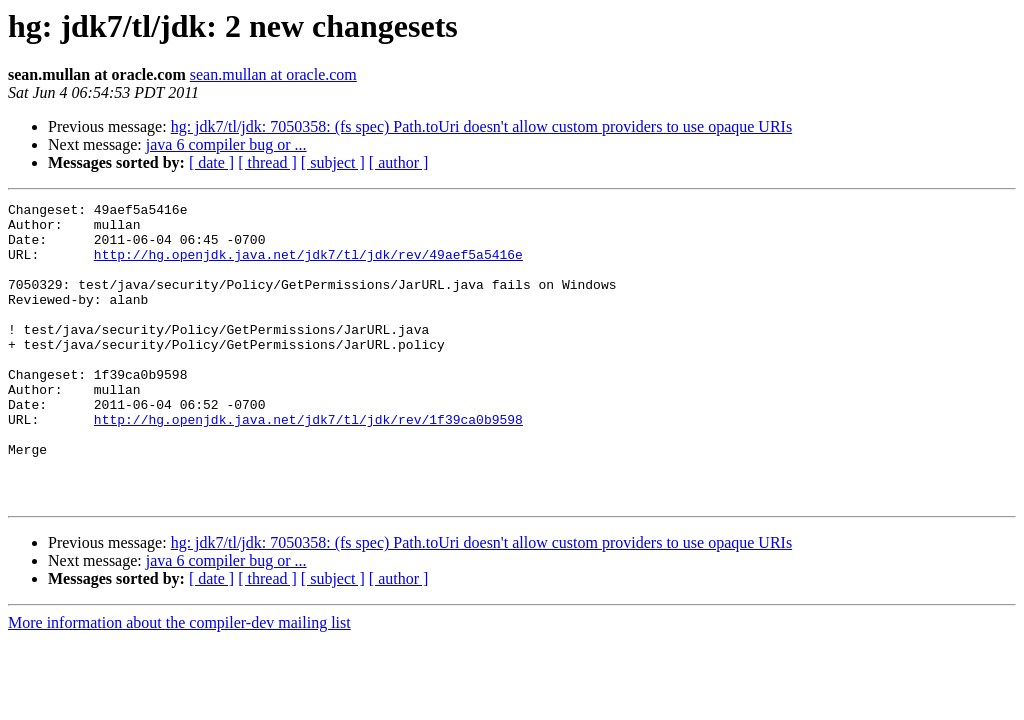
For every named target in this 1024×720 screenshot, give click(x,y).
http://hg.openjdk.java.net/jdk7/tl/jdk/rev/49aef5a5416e (308, 266)
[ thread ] (267, 162)
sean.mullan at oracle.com (273, 74)
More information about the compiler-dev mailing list (179, 682)
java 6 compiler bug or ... (226, 144)
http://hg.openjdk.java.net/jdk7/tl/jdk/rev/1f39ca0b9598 (308, 464)
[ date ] (211, 162)
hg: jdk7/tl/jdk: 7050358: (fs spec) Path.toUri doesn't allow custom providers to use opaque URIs (481, 126)
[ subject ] (333, 162)
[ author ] (399, 162)
